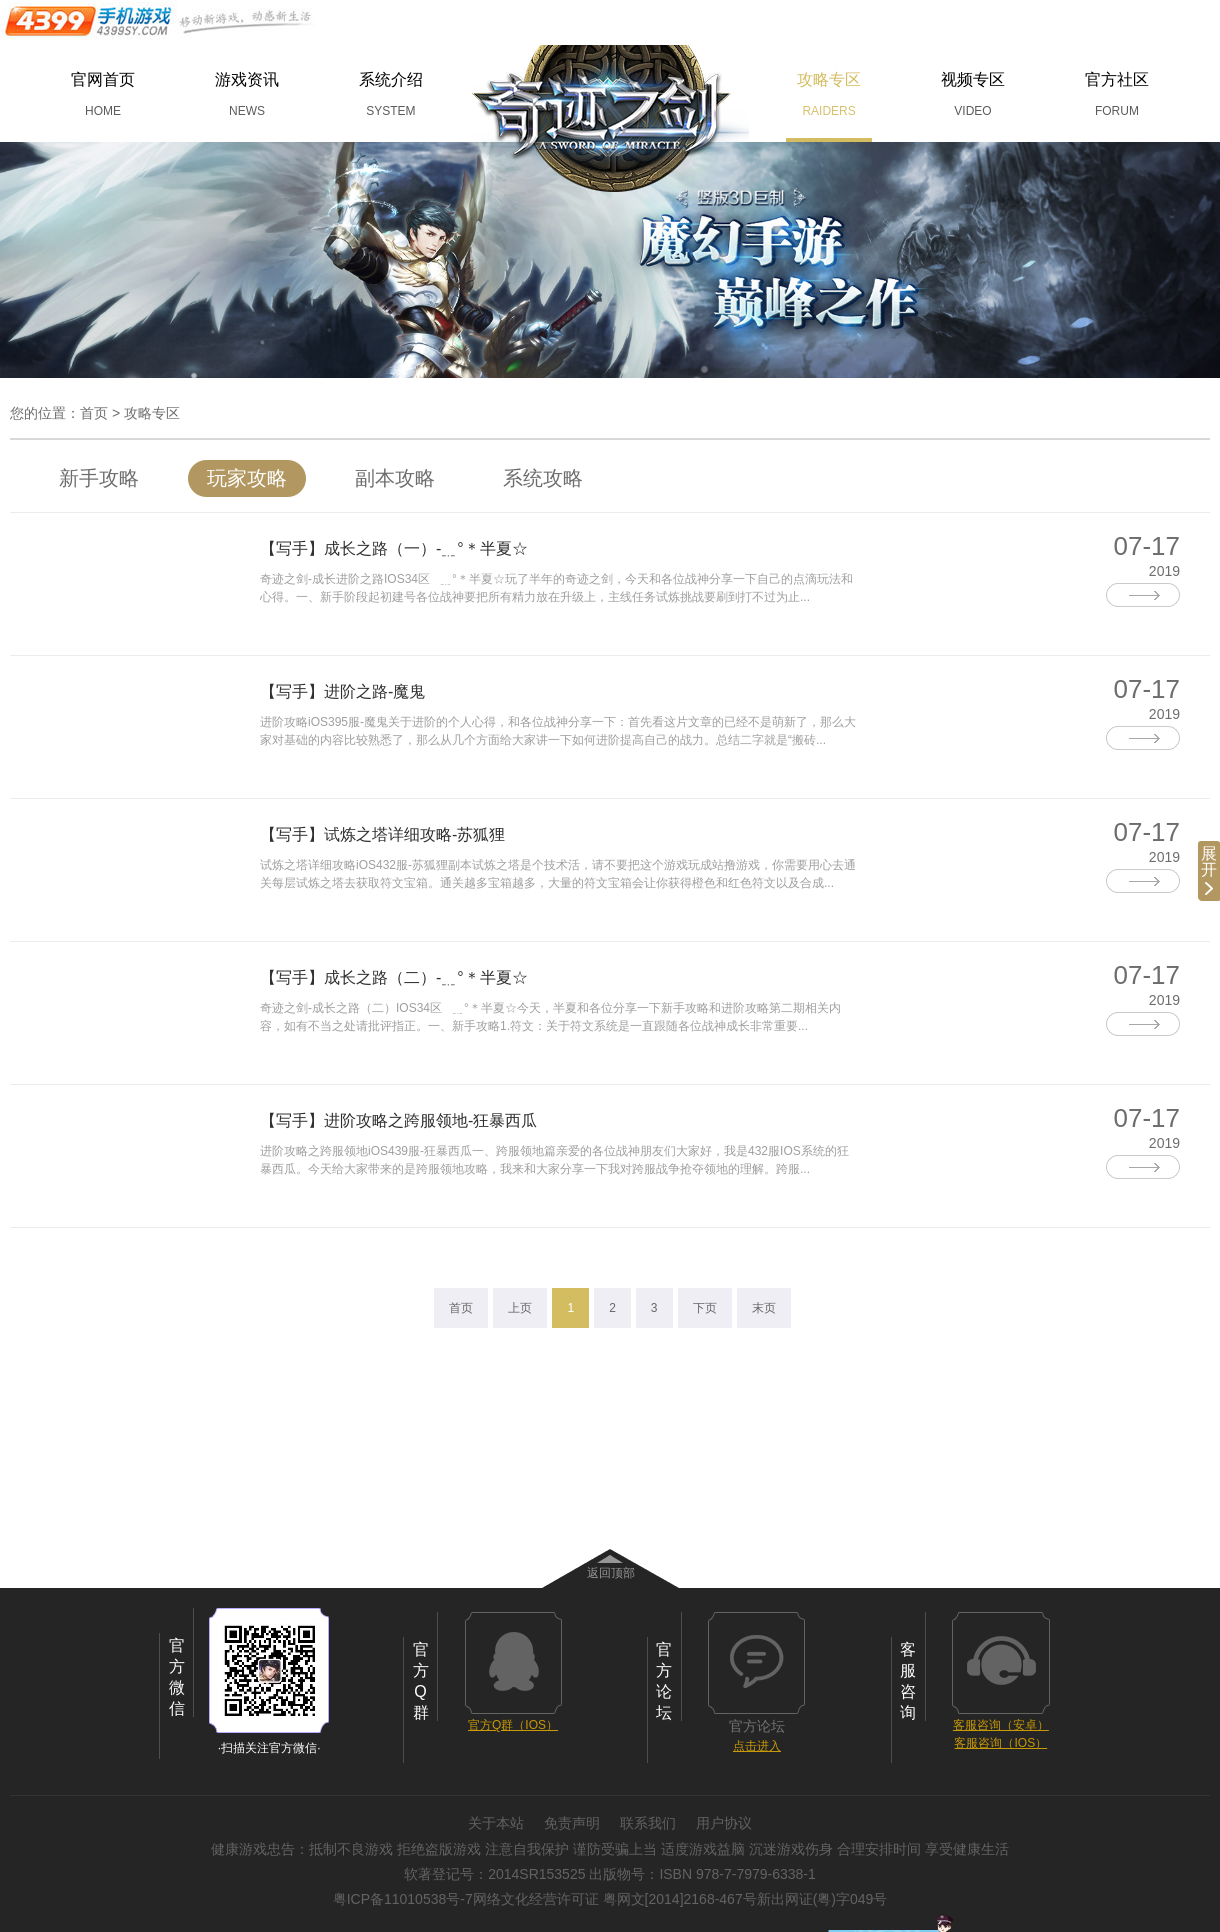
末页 (764, 1308)
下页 (705, 1308)
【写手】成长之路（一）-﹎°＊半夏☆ (394, 548)
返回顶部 (611, 1573)
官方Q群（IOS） (513, 1725)
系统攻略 (543, 478)
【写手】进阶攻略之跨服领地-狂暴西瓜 (398, 1120)
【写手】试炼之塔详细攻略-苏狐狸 (382, 834)
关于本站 (496, 1823)
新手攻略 (99, 478)
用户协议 (724, 1823)
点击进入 (757, 1746)
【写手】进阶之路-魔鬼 (342, 691)
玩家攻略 (247, 478)
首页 (94, 413)
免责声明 (572, 1823)
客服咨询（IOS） (1000, 1743)
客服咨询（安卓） (1001, 1725)
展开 (1209, 870)
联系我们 (648, 1823)
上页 (520, 1308)
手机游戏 (160, 21)
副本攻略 (395, 478)
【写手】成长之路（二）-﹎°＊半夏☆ (394, 977)
